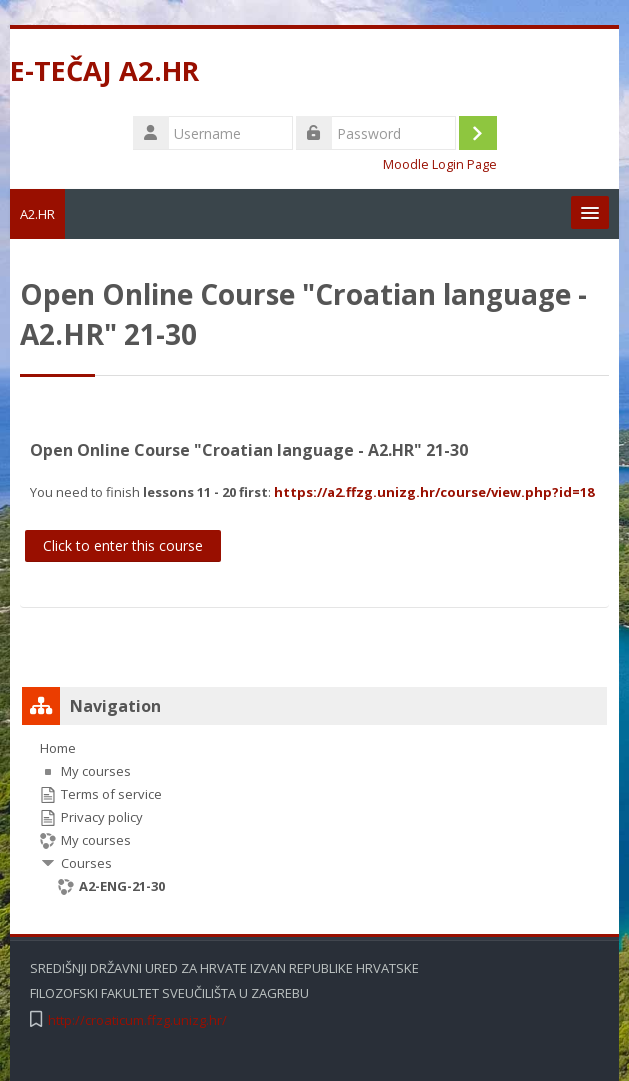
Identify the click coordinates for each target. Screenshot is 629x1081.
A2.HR (37, 214)
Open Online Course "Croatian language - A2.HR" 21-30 (249, 450)
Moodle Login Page (440, 164)
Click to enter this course (123, 545)
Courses (86, 863)
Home (58, 748)
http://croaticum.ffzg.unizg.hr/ (137, 1020)
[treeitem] (314, 817)
